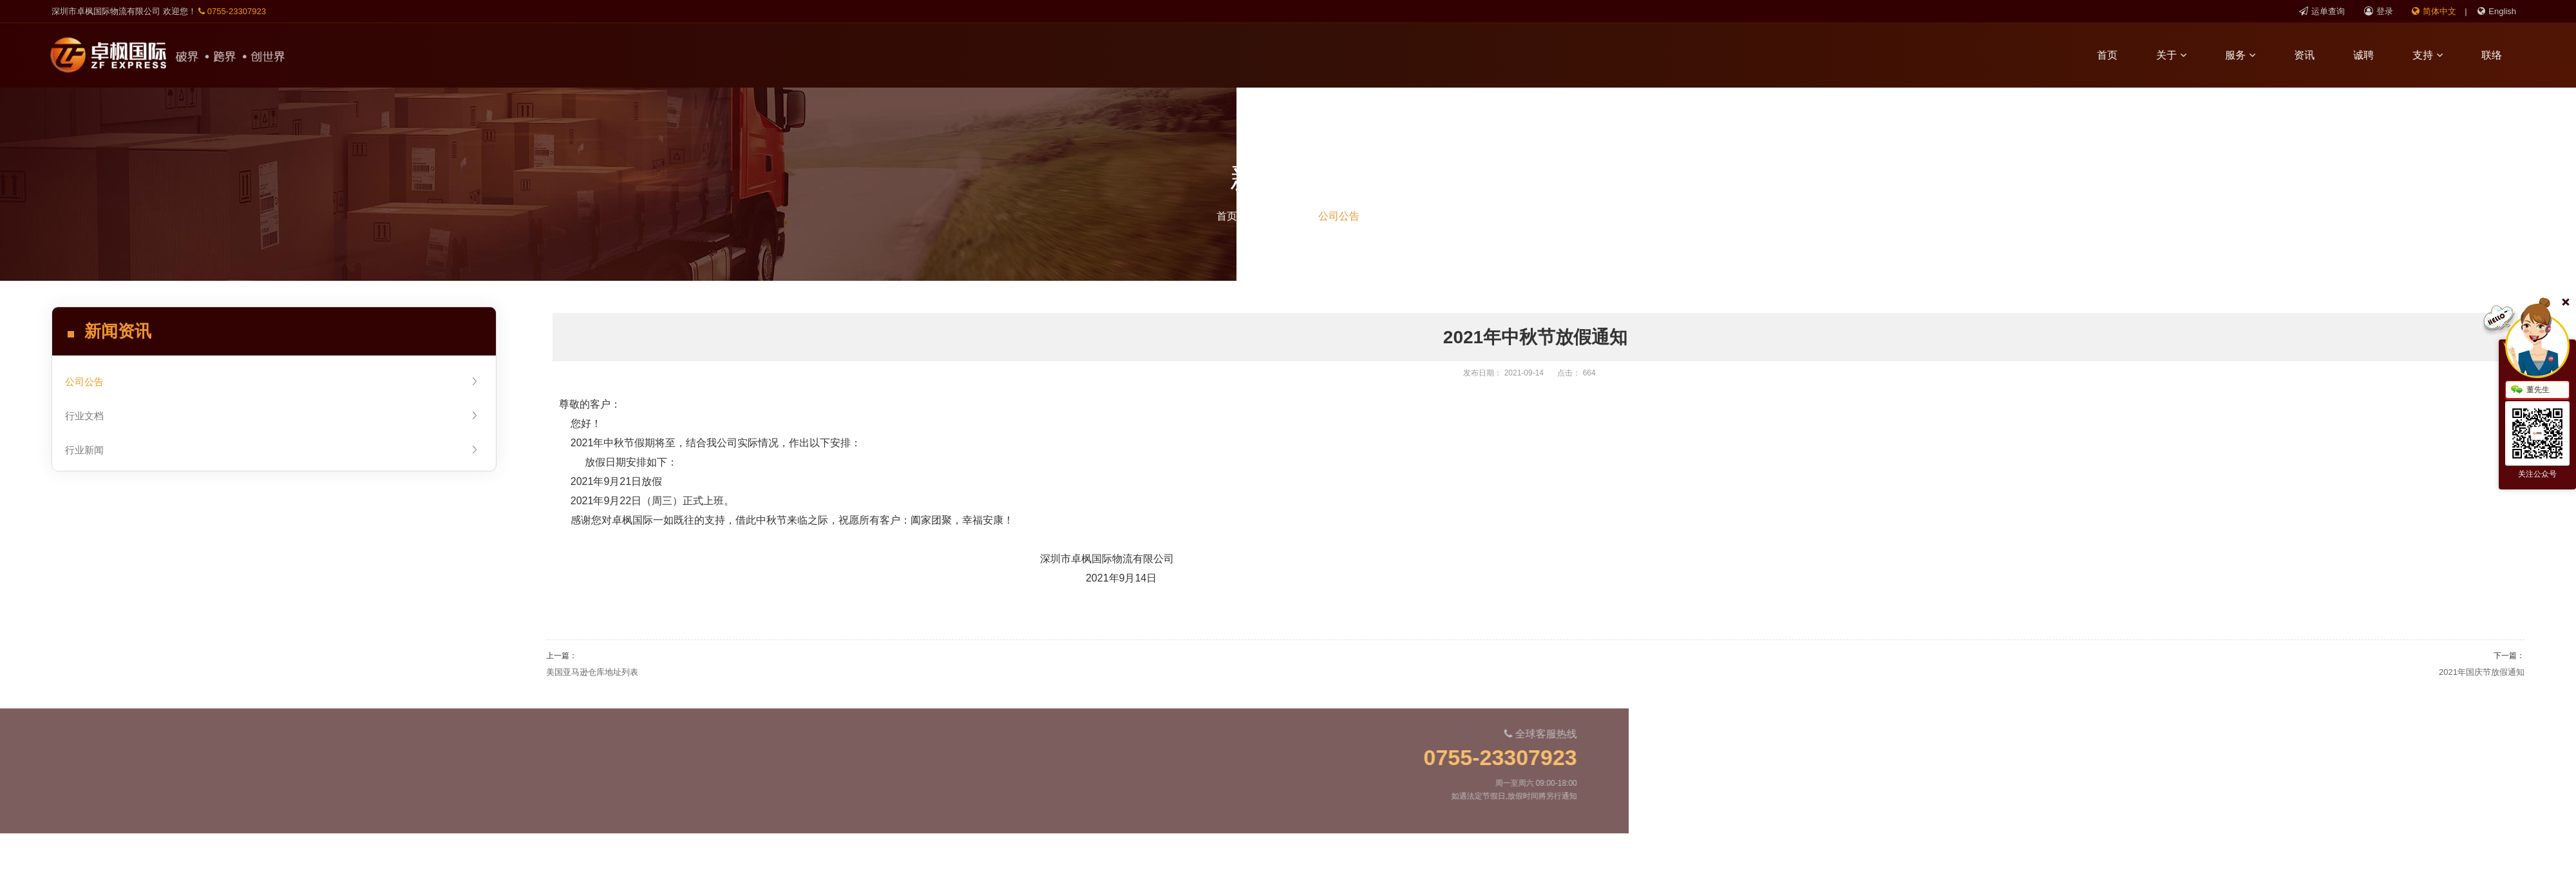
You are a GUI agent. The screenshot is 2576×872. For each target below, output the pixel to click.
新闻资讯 (1277, 216)
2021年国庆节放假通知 (2481, 672)
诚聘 (2372, 55)
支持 (2436, 55)
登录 (2378, 11)
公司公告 (1338, 216)
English (2496, 11)
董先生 (2530, 390)
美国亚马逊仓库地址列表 (592, 672)
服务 (2248, 55)
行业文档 (272, 415)
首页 (2115, 55)
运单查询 (2322, 11)
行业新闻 (272, 449)
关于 (2179, 55)
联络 (2500, 55)
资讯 (2312, 55)
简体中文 (2434, 11)
